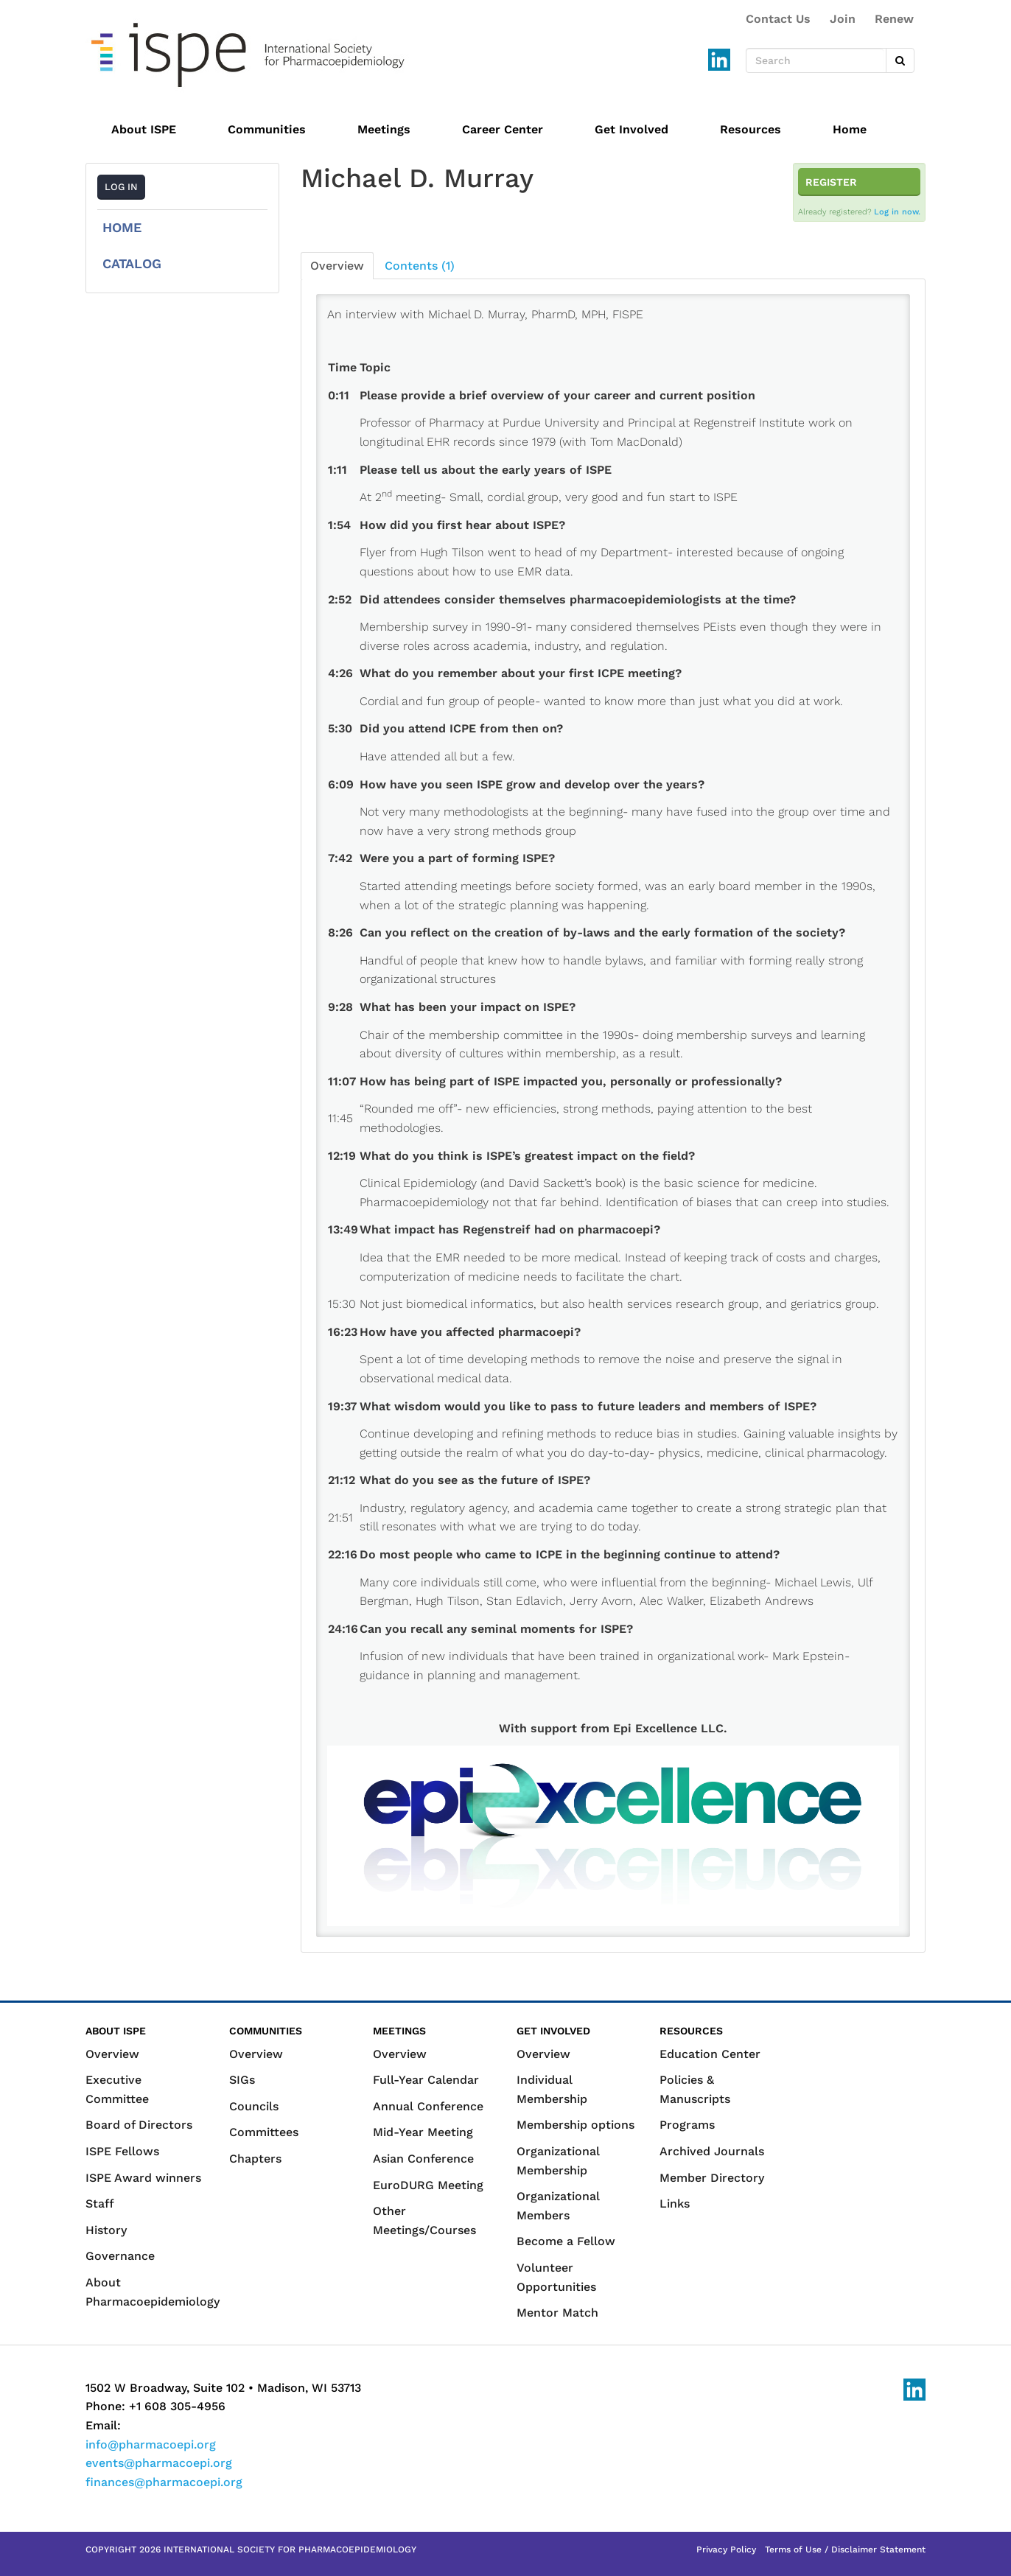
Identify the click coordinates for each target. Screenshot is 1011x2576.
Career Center (502, 129)
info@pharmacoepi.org (150, 2444)
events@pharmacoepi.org (158, 2463)
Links (675, 2204)
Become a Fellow (566, 2241)
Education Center (710, 2054)
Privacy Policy (726, 2549)
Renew (894, 19)
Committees (263, 2132)
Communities (267, 129)
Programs (687, 2125)
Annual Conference (428, 2106)
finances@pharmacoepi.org (163, 2482)
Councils (254, 2106)
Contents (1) (420, 266)
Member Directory (712, 2178)
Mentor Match (557, 2313)
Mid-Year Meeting (423, 2132)
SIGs (242, 2080)
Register (831, 182)
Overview (337, 266)
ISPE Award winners (143, 2178)
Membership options (575, 2125)
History (106, 2230)
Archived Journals (712, 2151)
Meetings (383, 129)
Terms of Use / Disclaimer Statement (845, 2549)
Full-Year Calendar (426, 2080)
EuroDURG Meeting (428, 2185)
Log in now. (897, 212)
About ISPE (143, 129)
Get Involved (631, 129)
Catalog (131, 263)
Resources (750, 129)
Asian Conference (423, 2159)
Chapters (255, 2159)
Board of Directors (138, 2125)
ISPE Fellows (122, 2151)
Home (850, 129)
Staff (99, 2204)
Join (843, 19)
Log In (121, 186)
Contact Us (778, 19)
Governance (120, 2256)
